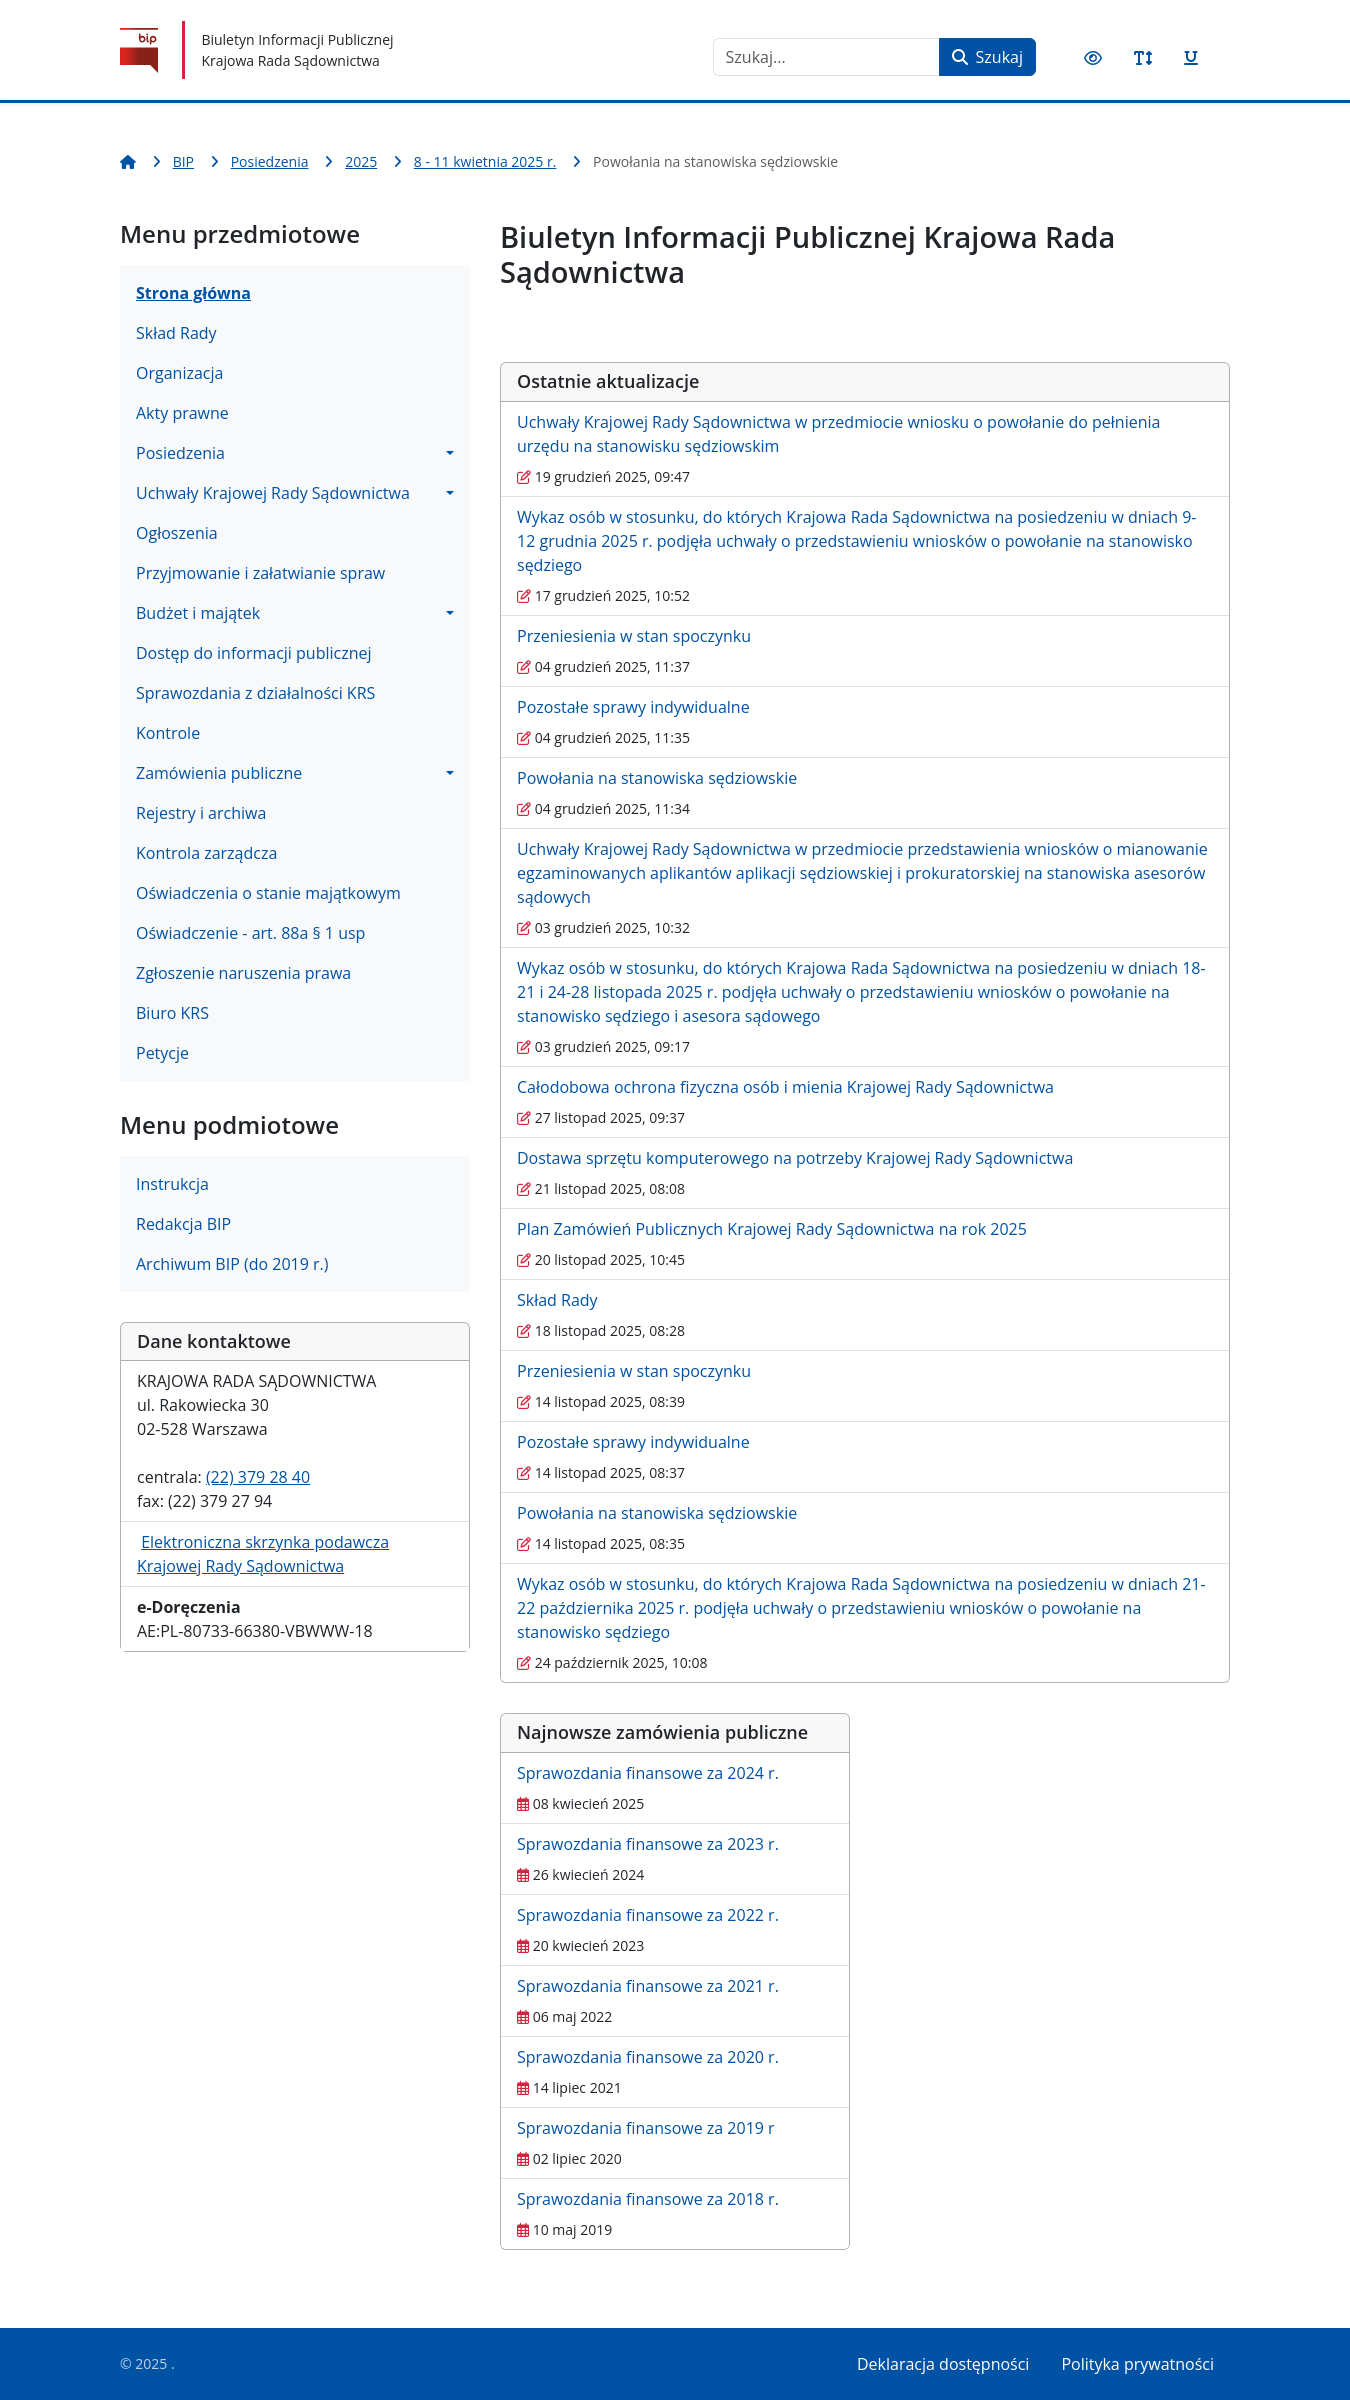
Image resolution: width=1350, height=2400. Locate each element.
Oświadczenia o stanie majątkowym (268, 893)
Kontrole (168, 733)
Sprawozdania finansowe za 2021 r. (648, 1986)
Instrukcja (172, 1184)
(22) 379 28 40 (258, 1477)
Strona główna (193, 293)
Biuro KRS (172, 1013)
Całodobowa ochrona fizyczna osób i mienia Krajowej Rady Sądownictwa (785, 1087)
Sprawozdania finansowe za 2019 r (646, 2128)
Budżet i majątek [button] (198, 613)
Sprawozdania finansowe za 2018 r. (648, 2199)
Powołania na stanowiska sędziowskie (657, 778)
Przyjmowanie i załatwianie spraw (260, 573)
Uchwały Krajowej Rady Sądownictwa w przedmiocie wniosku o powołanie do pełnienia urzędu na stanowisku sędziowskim (838, 434)
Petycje (162, 1053)
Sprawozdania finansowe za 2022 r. (648, 1915)
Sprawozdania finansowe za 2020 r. (648, 2057)
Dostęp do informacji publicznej (254, 653)
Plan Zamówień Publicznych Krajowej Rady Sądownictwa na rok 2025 (772, 1229)
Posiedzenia (180, 453)
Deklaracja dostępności (943, 2364)
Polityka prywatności (1137, 2364)
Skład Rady (176, 333)
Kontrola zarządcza (206, 853)
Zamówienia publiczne (219, 773)
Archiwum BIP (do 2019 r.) (232, 1264)
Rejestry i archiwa (201, 813)
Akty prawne (182, 413)
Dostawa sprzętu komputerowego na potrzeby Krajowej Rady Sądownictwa (795, 1158)
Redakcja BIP (183, 1224)
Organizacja (179, 373)
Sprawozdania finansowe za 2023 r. (648, 1844)
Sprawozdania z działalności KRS (255, 693)
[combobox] (826, 57)
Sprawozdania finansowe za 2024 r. (648, 1773)
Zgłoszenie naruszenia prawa (243, 973)
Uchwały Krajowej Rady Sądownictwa (273, 493)
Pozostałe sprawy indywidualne (633, 707)
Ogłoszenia (177, 533)
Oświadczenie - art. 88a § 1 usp (250, 933)
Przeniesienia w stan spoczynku (634, 636)
